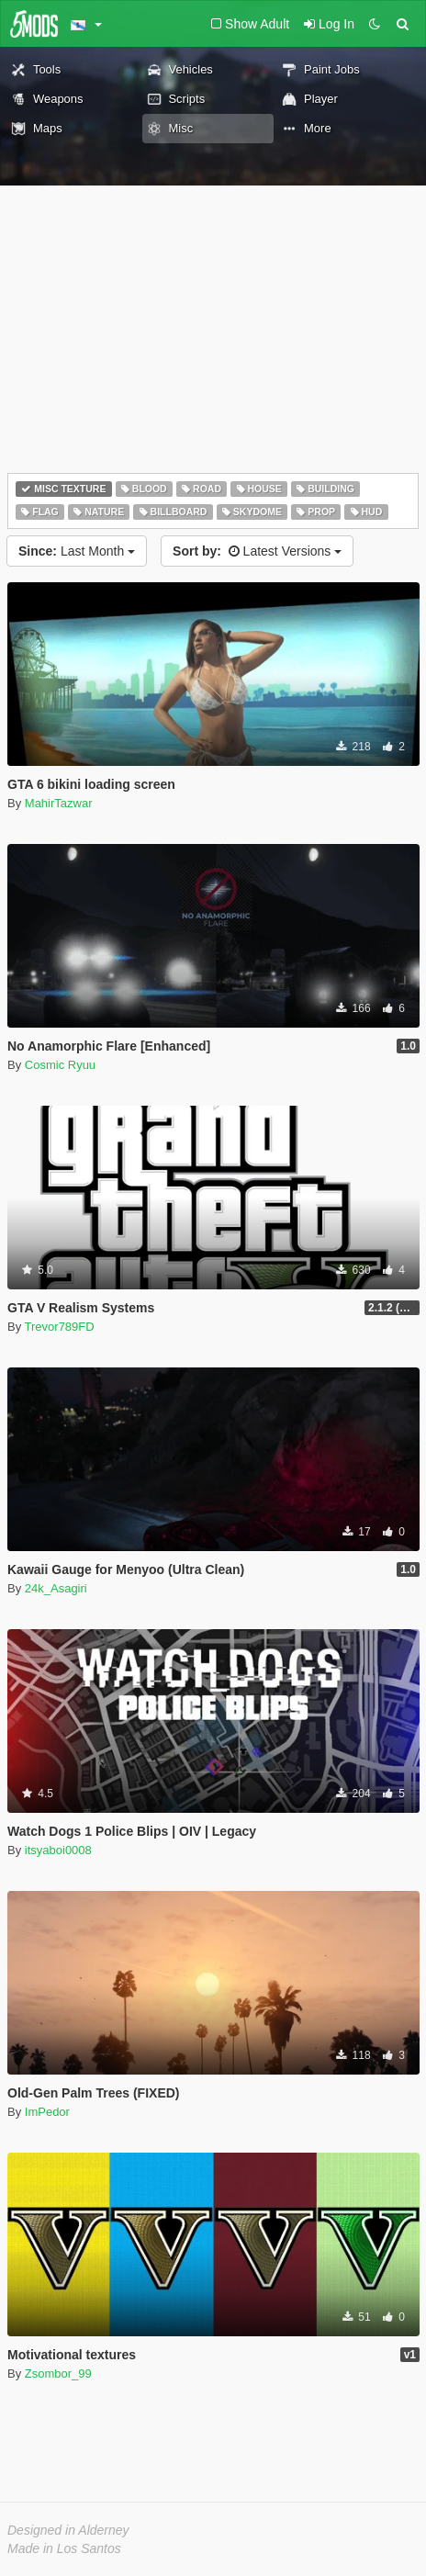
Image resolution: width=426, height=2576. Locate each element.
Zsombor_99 (58, 2373)
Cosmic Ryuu (60, 1065)
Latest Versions (257, 551)
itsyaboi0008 (58, 1850)
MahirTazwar (59, 803)
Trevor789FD (60, 1326)
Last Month (76, 551)
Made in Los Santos (64, 2548)
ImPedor (47, 2112)
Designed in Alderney (68, 2530)
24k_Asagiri (56, 1588)
